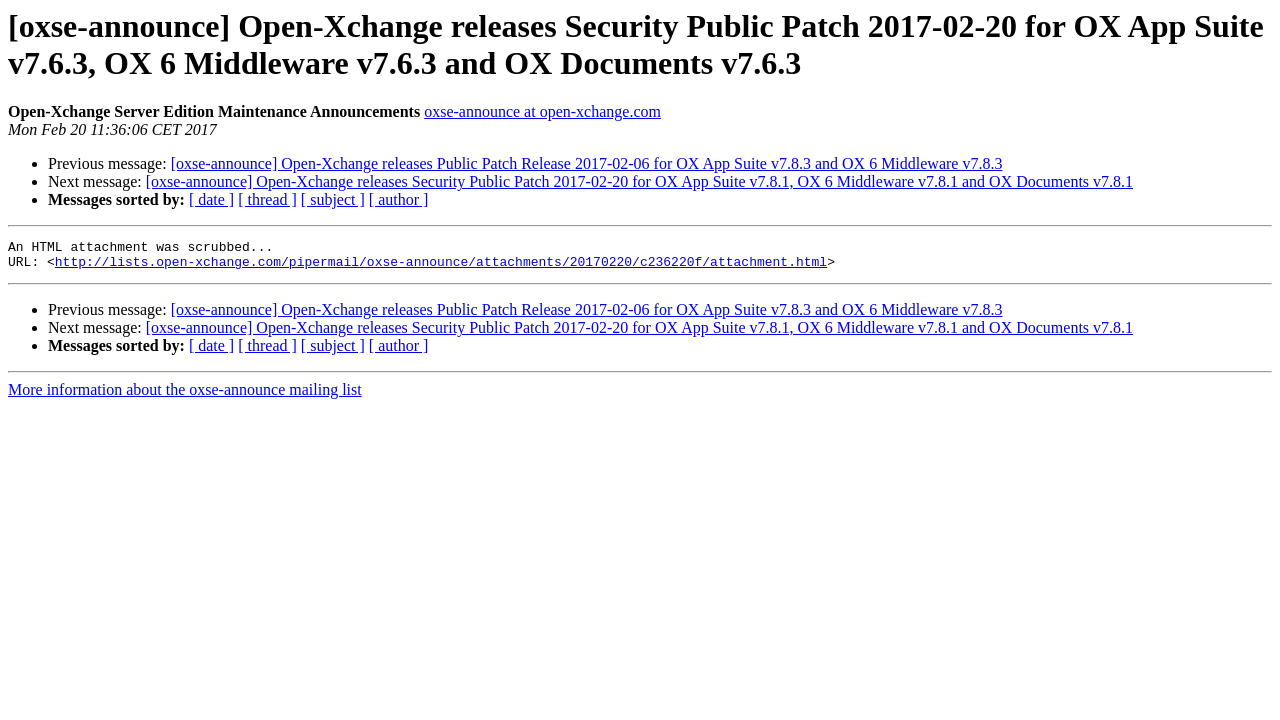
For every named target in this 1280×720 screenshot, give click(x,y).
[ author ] (399, 199)
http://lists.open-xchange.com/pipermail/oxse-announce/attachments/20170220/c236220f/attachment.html (441, 267)
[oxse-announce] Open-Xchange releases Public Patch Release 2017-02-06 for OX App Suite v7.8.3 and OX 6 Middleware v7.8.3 (587, 163)
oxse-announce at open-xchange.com (542, 111)
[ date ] (211, 199)
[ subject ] (333, 199)
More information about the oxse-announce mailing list (185, 395)
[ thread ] (267, 199)
